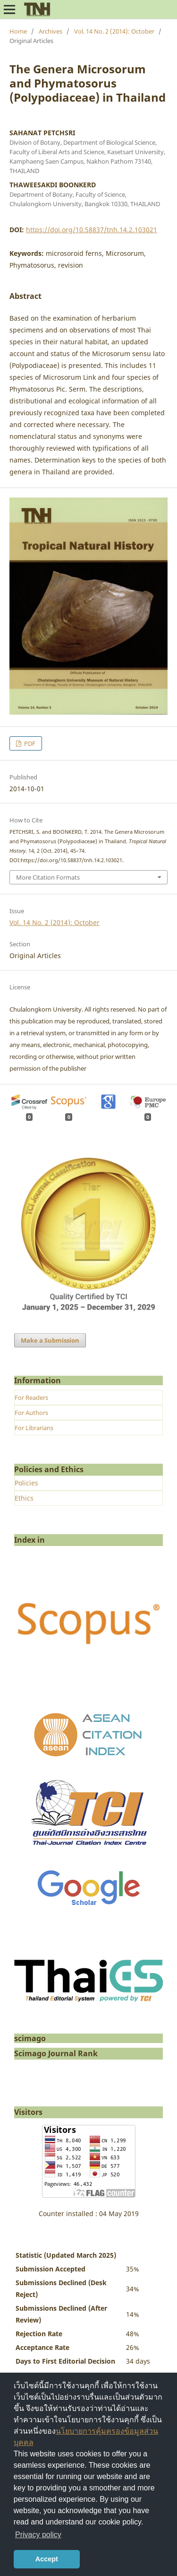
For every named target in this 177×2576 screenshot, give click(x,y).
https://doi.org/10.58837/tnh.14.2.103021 (91, 229)
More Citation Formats (48, 877)
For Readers (31, 1397)
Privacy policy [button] (38, 2535)
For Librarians (34, 1427)
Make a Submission (50, 1340)
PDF (29, 743)
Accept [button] (46, 2559)
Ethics (24, 1497)
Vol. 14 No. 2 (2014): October (114, 31)
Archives (50, 31)
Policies (26, 1482)
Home (18, 31)
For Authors (31, 1412)
